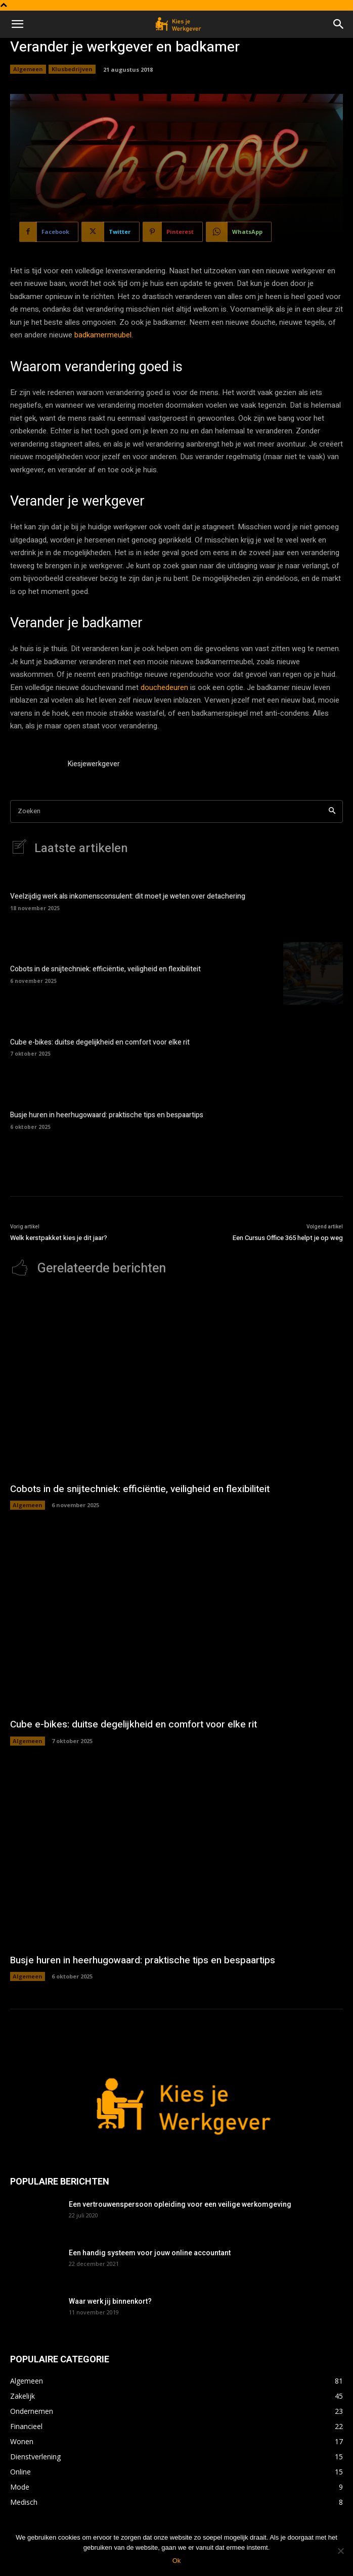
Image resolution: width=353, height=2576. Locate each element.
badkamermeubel (102, 334)
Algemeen (28, 69)
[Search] (332, 811)
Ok (176, 2560)
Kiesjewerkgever (94, 764)
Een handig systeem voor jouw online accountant (150, 2253)
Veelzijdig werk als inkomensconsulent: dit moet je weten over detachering (127, 896)
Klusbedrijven (72, 69)
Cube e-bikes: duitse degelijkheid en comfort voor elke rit (100, 1042)
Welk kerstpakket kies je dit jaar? (58, 1238)
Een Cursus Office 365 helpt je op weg (288, 1238)
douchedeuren (164, 687)
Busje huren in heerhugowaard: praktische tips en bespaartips (106, 1115)
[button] (17, 24)
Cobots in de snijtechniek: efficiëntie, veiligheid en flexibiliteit (105, 969)
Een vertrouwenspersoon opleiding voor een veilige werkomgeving (180, 2204)
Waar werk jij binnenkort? (110, 2301)
